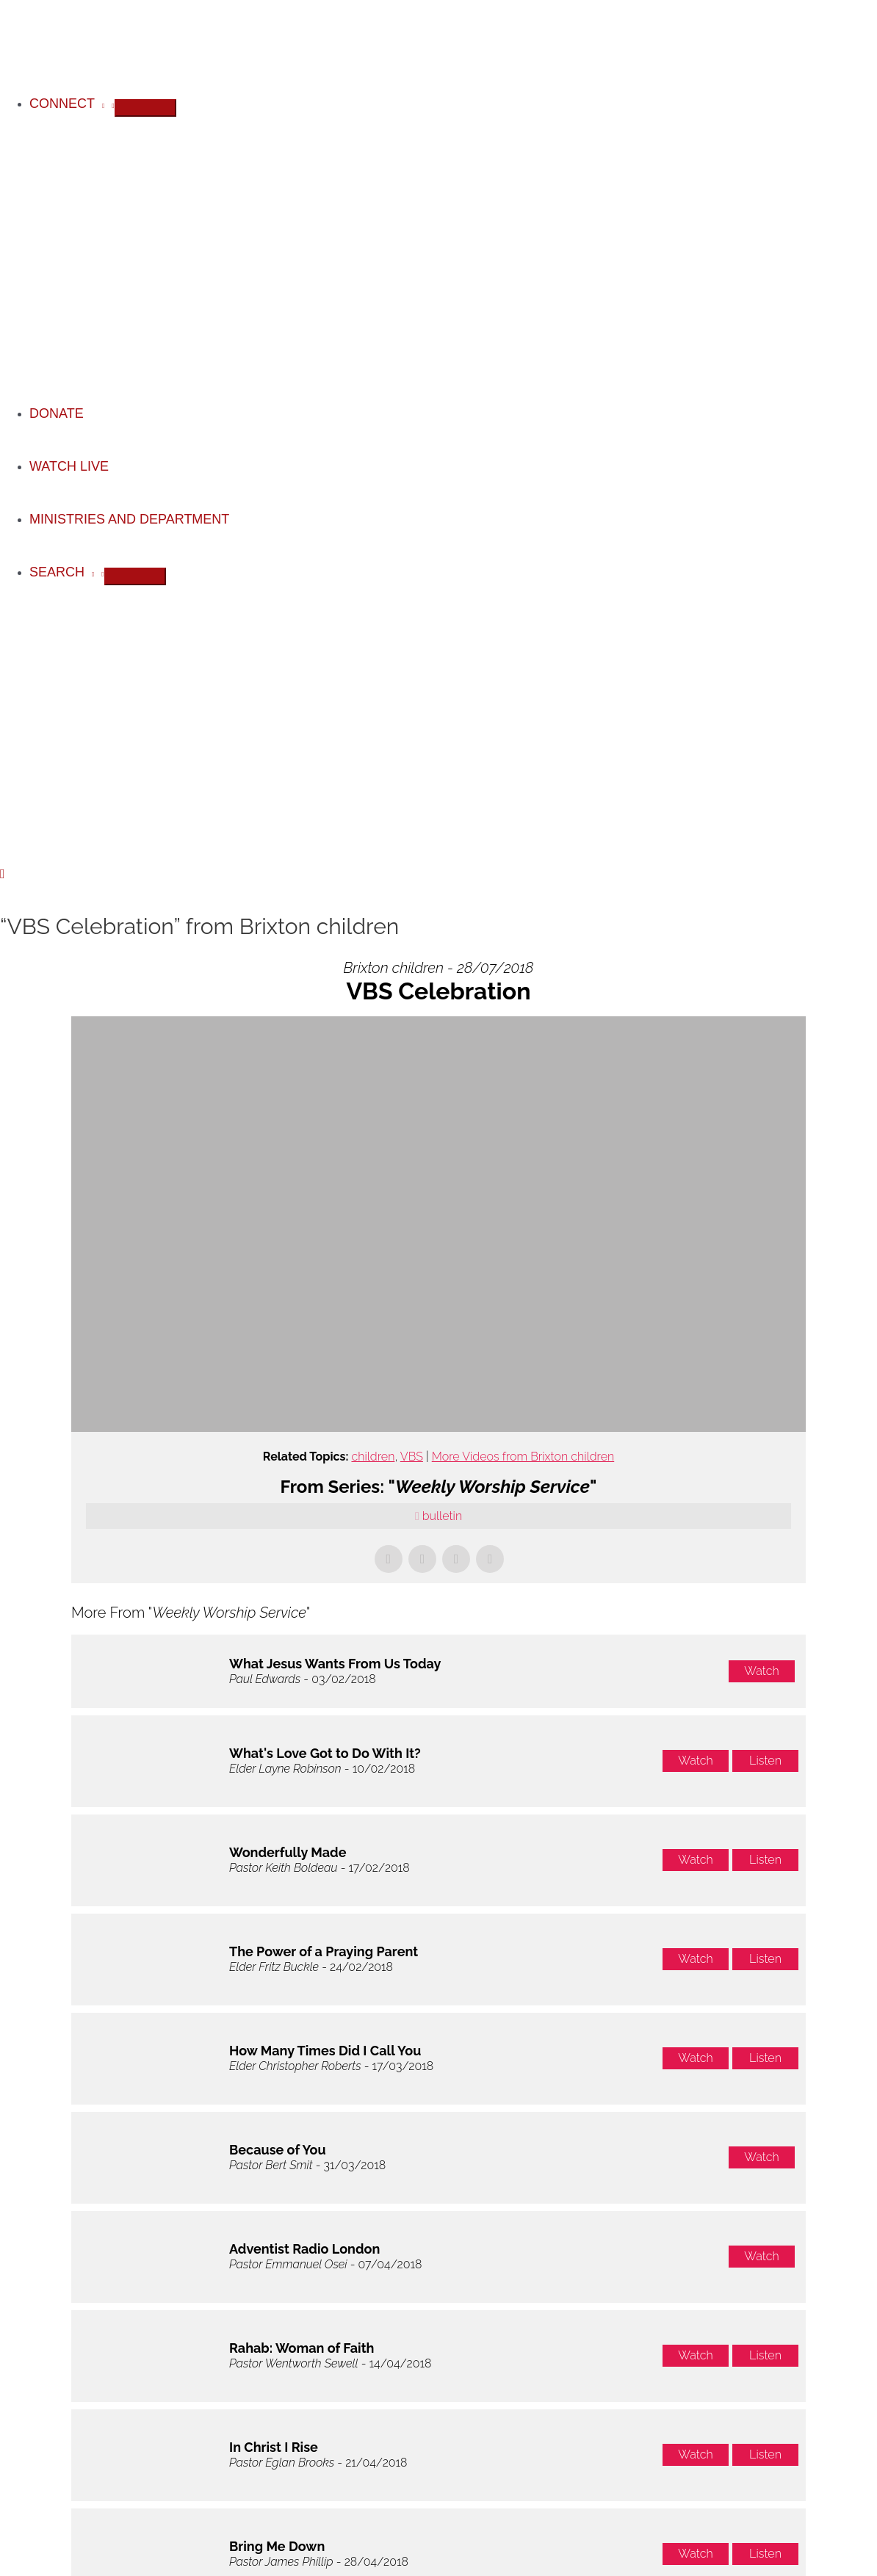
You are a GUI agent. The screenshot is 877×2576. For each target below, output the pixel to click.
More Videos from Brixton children (523, 1457)
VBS (411, 1457)
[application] (99, 103)
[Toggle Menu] (145, 108)
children (372, 1457)
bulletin (442, 1516)
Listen (765, 1761)
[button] (2, 874)
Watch (761, 1671)
